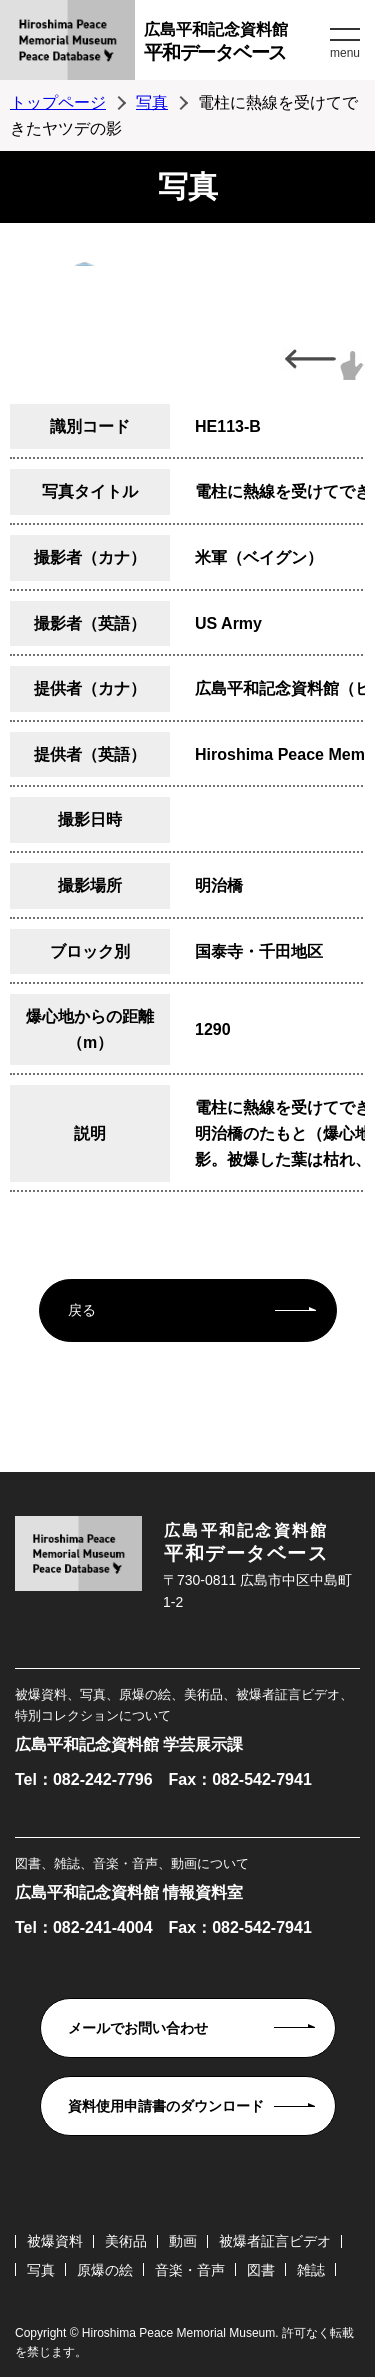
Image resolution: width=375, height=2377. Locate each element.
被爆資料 (55, 2241)
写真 (152, 102)
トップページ (58, 102)
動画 (183, 2241)
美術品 (126, 2241)
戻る (82, 1310)
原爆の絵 (105, 2270)
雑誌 (311, 2270)
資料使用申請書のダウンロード (166, 2106)
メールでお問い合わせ (138, 2028)
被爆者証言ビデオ (275, 2241)
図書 (261, 2270)
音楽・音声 (190, 2270)
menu (345, 53)
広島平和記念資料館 (234, 44)
